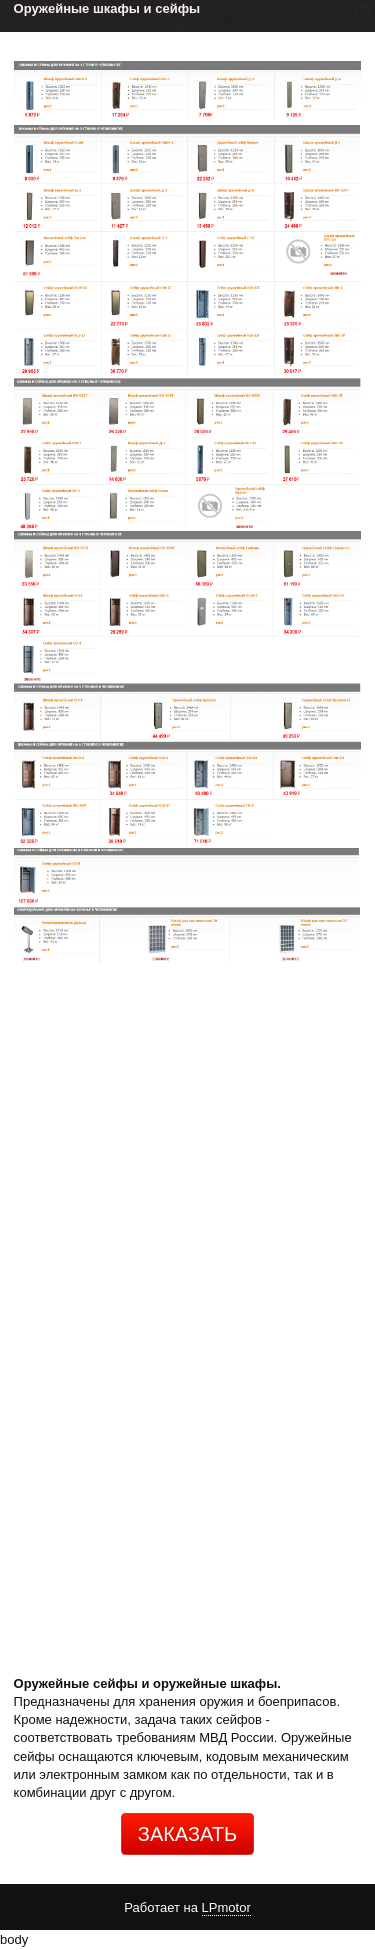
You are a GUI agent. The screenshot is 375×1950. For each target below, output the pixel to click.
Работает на (187, 1908)
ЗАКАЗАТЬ (187, 1834)
